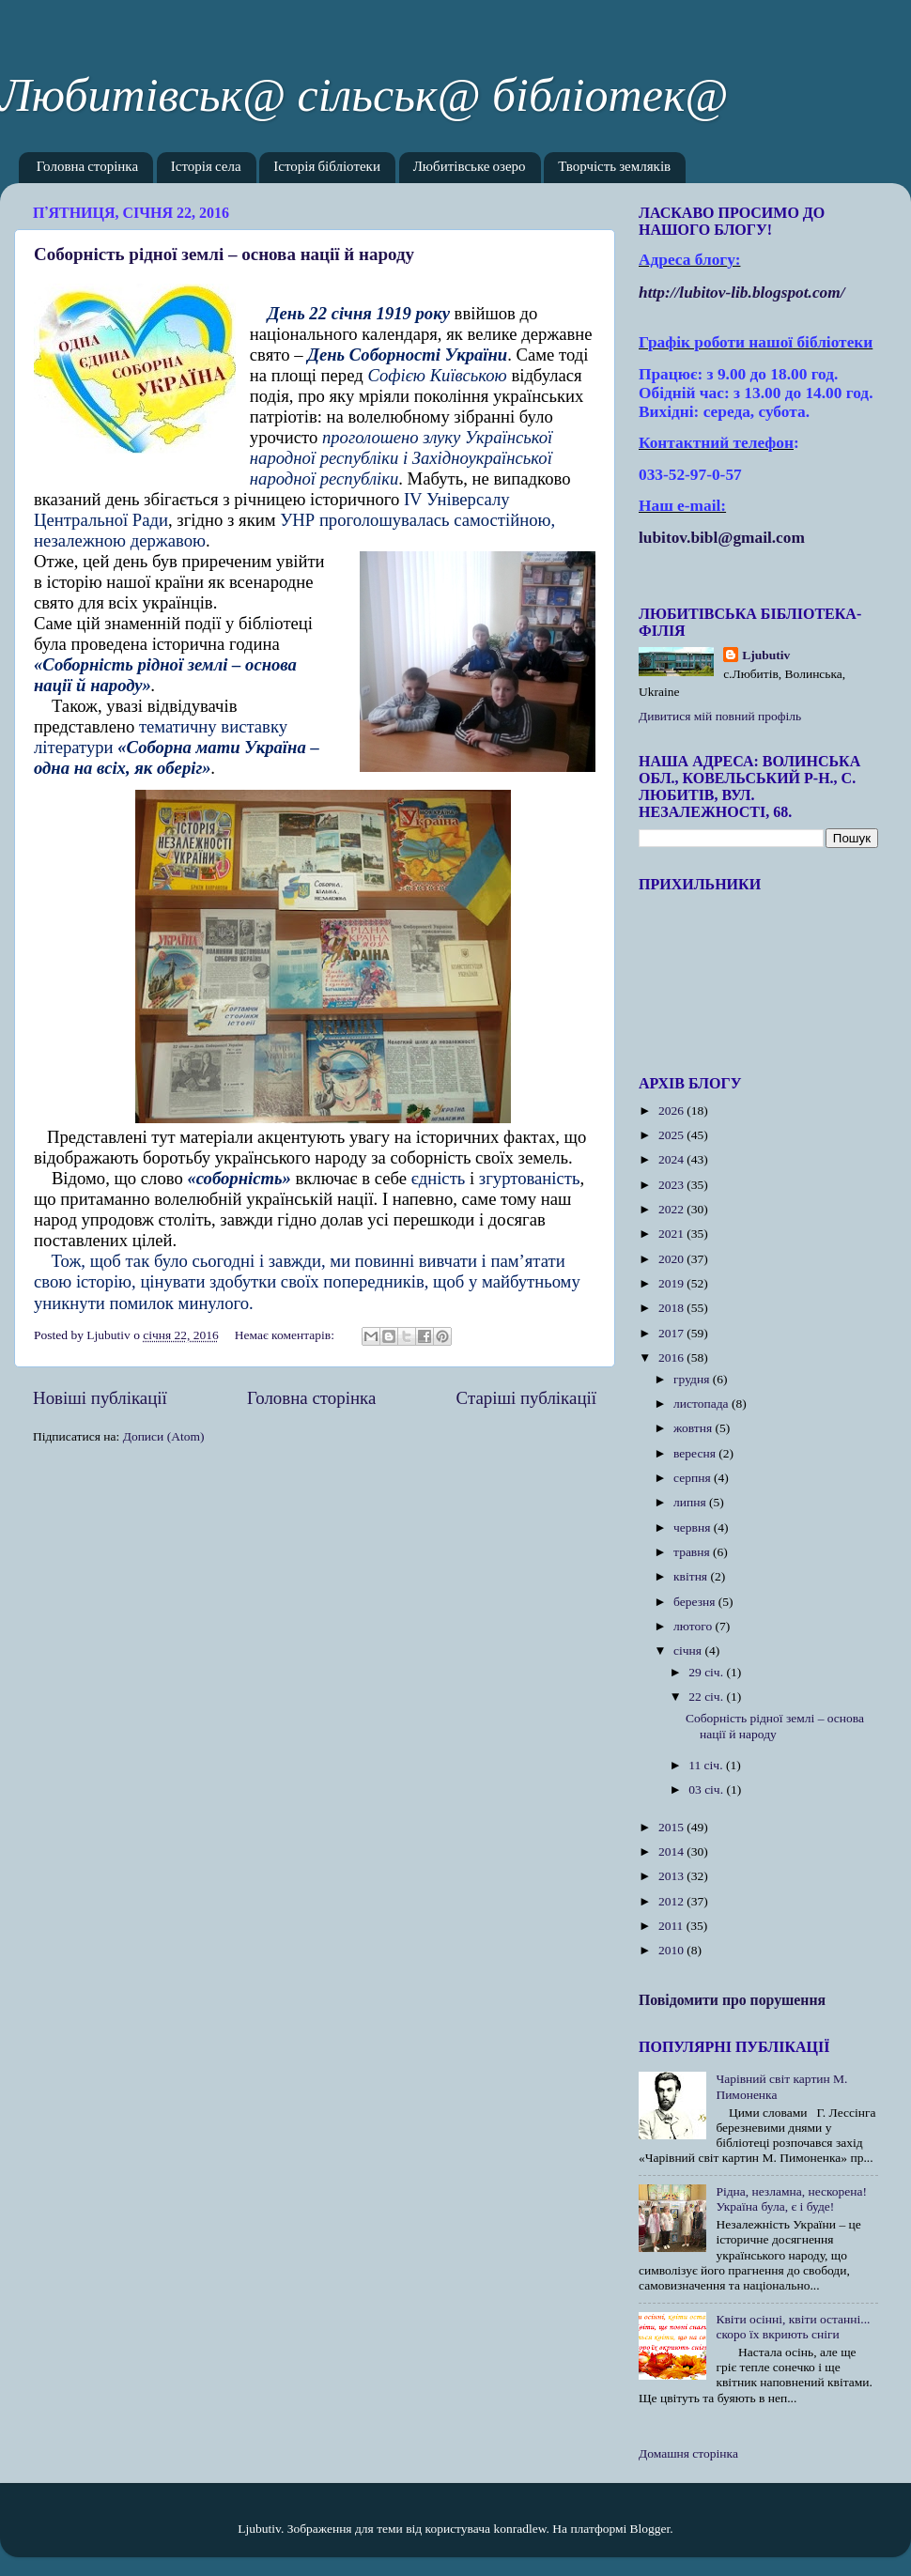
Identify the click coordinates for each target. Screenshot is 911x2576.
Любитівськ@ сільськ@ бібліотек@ (364, 95)
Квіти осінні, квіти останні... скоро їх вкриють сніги (793, 2326)
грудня (693, 1379)
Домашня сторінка (688, 2453)
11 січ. (707, 1765)
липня (691, 1502)
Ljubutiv (766, 655)
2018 (672, 1308)
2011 (672, 1926)
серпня (693, 1478)
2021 (672, 1233)
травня (693, 1552)
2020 (672, 1259)
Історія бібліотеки (326, 168)
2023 (672, 1185)
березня (695, 1602)
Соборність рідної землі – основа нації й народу (224, 254)
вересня (695, 1453)
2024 (672, 1159)
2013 (672, 1876)
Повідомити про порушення (732, 2000)
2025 (672, 1135)
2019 (672, 1283)
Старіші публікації (526, 1398)
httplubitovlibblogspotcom (742, 292)
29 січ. (707, 1672)
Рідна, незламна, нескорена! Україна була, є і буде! (791, 2199)
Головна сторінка (87, 168)
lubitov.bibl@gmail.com (722, 538)
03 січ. (707, 1789)
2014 (672, 1851)
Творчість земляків (614, 168)
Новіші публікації (100, 1398)
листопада (702, 1403)
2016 (672, 1357)
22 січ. (707, 1696)
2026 (672, 1110)
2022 (672, 1209)
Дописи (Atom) (164, 1436)
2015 (672, 1827)
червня (693, 1527)
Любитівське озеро (469, 168)
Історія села (206, 168)
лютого (694, 1626)
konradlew (519, 2529)
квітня (691, 1576)
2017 (672, 1333)
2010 (672, 1950)
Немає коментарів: (286, 1335)
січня (688, 1650)
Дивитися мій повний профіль (720, 716)
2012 (672, 1901)
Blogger (650, 2529)
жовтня (694, 1428)
